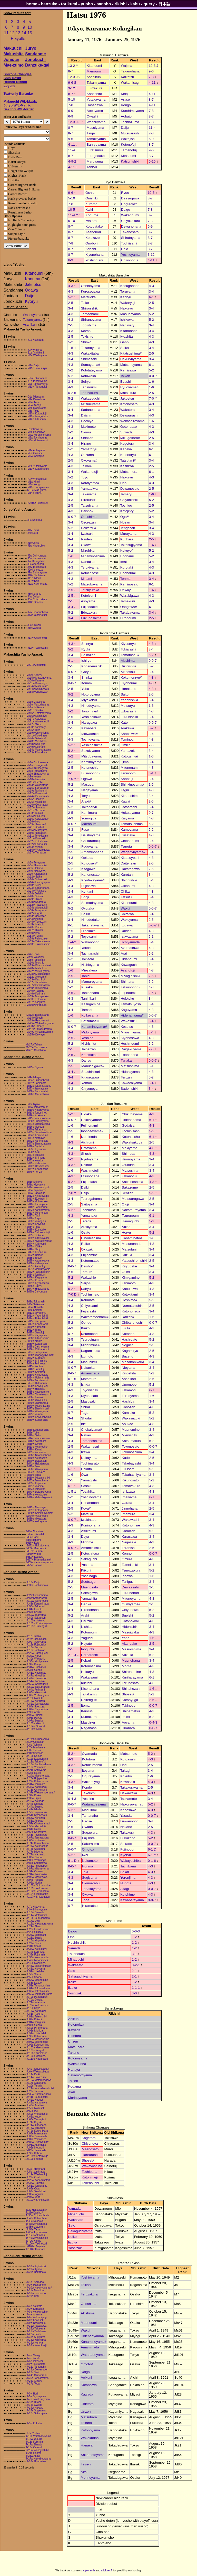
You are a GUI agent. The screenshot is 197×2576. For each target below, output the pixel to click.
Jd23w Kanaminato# (38, 2180)
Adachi (90, 249)
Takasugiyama (131, 545)
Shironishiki (89, 308)
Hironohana (90, 1610)
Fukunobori (130, 1593)
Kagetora (127, 443)
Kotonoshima (91, 1666)
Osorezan (88, 522)
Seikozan (88, 655)
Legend (9, 86)
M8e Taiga (33, 410)
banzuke (49, 4)
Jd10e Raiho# (34, 1756)
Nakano (126, 1827)
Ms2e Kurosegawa (37, 768)
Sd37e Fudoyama (36, 1352)
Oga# (124, 517)
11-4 (152, 128)
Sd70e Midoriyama (37, 1403)
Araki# (86, 801)
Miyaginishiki (130, 976)
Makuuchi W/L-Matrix (20, 101)
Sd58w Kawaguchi (36, 1386)
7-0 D (72, 1294)
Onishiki (91, 198)
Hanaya (74, 2069)
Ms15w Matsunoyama (38, 677)
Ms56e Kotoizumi (36, 999)
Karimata (88, 1300)
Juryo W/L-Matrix (17, 105)
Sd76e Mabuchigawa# (39, 1497)
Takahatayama (92, 925)
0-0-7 (153, 376)
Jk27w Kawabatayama (38, 2458)
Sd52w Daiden (34, 1255)
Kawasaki (127, 1782)
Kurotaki (126, 567)
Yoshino (88, 1799)
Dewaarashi (129, 415)
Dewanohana (131, 226)
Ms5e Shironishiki (36, 865)
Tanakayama (92, 1889)
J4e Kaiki (32, 532)
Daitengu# (89, 1700)
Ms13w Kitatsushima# (38, 965)
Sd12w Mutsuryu (35, 1507)
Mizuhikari (88, 550)
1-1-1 (136, 1988)
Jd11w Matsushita (36, 1915)
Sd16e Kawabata (36, 1441)
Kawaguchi (129, 965)
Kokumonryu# (131, 677)
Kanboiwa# (129, 734)
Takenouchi (76, 1954)
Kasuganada (130, 286)
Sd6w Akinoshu (35, 1307)
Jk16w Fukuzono (36, 2293)
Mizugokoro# (130, 438)
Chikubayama (132, 1114)
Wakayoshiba (130, 1861)
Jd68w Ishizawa (35, 1840)
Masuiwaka (130, 1632)
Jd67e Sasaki (34, 1612)
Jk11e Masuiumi (35, 2290)
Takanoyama (90, 348)
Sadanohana (90, 410)
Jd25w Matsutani (36, 1934)
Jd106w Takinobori (36, 2243)
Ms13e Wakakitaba (37, 785)
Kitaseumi (128, 156)
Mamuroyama (91, 982)
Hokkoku (127, 998)
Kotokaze (92, 238)
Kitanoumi (34, 273)
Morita (126, 1666)
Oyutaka (87, 908)
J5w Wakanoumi (36, 558)
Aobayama (95, 111)
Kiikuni (86, 1570)
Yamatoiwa (89, 488)
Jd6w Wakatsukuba (37, 2071)
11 (6, 33)
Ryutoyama (89, 1159)
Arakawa (127, 728)
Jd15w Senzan (34, 1647)
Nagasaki (129, 1542)
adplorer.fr (107, 2570)
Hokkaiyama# (91, 1120)
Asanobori (93, 232)
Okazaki (87, 1249)
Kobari (86, 1660)
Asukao (127, 1424)
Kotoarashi (129, 807)
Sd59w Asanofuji (35, 1266)
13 (18, 33)
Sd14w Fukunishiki (37, 1318)
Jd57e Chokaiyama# (38, 1823)
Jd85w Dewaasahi (36, 2136)
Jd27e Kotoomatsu (37, 1781)
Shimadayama (92, 903)
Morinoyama (77, 2098)
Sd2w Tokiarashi (35, 1301)
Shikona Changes (18, 74)
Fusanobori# (90, 773)
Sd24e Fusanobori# (37, 1080)
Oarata (127, 1503)
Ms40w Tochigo (35, 990)
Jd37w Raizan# (35, 2183)
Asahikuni (30, 324)
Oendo (86, 1322)
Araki (85, 1615)
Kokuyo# (127, 550)
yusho (87, 4)
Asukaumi (88, 1531)
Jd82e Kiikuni (34, 2019)
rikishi (121, 4)
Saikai (125, 348)
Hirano (86, 443)
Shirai (85, 1407)
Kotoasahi (127, 1759)
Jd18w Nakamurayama (39, 1923)
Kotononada (131, 1311)
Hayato (86, 1643)
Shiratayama (130, 238)
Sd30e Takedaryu (36, 1129)
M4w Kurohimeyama (39, 434)
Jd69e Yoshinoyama (38, 1695)
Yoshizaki (75, 1993)
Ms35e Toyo (33, 730)
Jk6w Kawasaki (35, 2320)
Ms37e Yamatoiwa (36, 982)
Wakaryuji (127, 303)
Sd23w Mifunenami (37, 1212)
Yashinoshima (92, 745)
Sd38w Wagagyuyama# (39, 1355)
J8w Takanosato (36, 566)
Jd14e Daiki (33, 2074)
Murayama (128, 534)
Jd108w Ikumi (34, 1729)
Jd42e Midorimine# (37, 1960)
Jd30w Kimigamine (37, 1661)
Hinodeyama (91, 706)
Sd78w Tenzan (34, 1171)
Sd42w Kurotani (35, 1357)
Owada (87, 1827)
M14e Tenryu (34, 492)
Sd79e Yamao (34, 1414)
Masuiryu (88, 1722)
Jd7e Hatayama (35, 1906)
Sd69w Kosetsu (35, 1280)
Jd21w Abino (33, 1926)
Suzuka (127, 1655)
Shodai (86, 1418)
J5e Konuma (34, 520)
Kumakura (89, 1717)
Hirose (87, 1821)
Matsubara (76, 2047)
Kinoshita (129, 1373)
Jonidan (11, 59)
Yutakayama (96, 99)
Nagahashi (89, 1728)
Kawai (125, 801)
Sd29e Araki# (34, 1341)
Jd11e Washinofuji (36, 2174)
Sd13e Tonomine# (36, 1112)
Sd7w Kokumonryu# (38, 1187)
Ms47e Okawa (34, 930)
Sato (71, 1971)
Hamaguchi (130, 1221)
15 (29, 33)
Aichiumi (87, 1142)
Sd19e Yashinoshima (38, 1118)
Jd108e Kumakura (36, 2053)
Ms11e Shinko (34, 710)
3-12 (71, 88)
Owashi (92, 116)
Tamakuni (127, 601)
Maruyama (95, 161)
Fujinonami (89, 1125)
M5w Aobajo (34, 405)
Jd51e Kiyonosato (36, 1815)
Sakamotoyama (80, 2075)
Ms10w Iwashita (35, 779)
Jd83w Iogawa (34, 2194)
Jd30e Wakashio (35, 1658)
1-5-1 (72, 348)
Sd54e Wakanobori (37, 1515)
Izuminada (89, 1137)
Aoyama (128, 1722)
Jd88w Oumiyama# (37, 2142)
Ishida (85, 1384)
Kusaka (87, 987)
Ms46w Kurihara (35, 993)
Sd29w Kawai (34, 1449)
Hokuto (86, 1469)
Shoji (85, 897)
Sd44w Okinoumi (36, 1243)
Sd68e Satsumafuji (37, 1091)
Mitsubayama (91, 756)
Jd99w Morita (34, 1882)
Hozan (125, 522)
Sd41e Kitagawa (35, 1138)
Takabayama (130, 612)
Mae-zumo (14, 65)
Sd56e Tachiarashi (36, 1380)
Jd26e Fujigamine (36, 1778)
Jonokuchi (35, 59)
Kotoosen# (89, 863)
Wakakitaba (89, 353)
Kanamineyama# (94, 1027)
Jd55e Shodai (34, 1977)
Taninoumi (88, 387)
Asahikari (129, 1379)
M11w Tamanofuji (37, 386)
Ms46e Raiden (34, 927)
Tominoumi (129, 739)
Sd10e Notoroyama (37, 1109)
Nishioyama (90, 965)
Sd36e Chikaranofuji (38, 1232)
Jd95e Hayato (34, 1717)
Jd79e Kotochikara (37, 2130)
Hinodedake (90, 920)
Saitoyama (89, 1204)
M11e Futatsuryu (37, 368)
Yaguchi (87, 1638)
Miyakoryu (89, 700)
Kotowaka (88, 376)
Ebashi (125, 381)
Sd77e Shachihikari (37, 1408)
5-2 (70, 297)
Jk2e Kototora (34, 2306)
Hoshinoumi (130, 1043)
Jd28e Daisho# (34, 2212)
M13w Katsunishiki (38, 468)
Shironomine (131, 1672)
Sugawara (89, 1832)
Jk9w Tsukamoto (35, 2364)
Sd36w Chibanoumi (37, 1349)
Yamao (86, 1083)
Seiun (85, 914)
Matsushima (130, 1066)
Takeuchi (89, 1793)
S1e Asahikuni (35, 352)
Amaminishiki (91, 1548)
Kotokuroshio (92, 1765)
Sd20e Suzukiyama (37, 1121)
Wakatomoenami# (95, 1317)
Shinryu (87, 644)
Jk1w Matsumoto (36, 2284)
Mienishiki (129, 1435)
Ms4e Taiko (32, 954)
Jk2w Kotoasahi (35, 2308)
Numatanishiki (132, 1306)
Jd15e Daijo (33, 1582)
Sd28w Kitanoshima (37, 1338)
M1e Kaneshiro (36, 399)
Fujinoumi (128, 993)
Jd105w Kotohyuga (37, 2156)
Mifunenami (129, 767)
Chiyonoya (89, 1089)
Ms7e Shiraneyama (37, 773)
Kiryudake (129, 1266)
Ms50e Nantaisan (36, 832)
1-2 (134, 1937)
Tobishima (88, 325)
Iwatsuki (87, 534)
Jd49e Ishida (33, 1809)
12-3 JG (74, 122)
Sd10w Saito (33, 1435)
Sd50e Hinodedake (37, 1374)
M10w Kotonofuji (36, 413)
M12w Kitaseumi (36, 419)
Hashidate (129, 1339)
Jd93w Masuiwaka (36, 1877)
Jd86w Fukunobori (36, 1865)
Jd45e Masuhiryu (36, 1963)
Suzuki (127, 1255)
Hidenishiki (130, 1627)
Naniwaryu (128, 325)
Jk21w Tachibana (36, 2331)
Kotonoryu (128, 455)
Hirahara (128, 1728)
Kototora (88, 1759)
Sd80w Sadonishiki (37, 1419)
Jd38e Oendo (34, 1670)
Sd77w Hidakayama (37, 1288)
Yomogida (88, 818)
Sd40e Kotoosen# (36, 1458)
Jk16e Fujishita (34, 2441)
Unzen (73, 2041)
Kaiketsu (127, 77)
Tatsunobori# (130, 987)
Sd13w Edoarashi (36, 1198)
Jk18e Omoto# (34, 2447)
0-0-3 (136, 1931)
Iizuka (72, 1988)
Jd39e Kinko (33, 1795)
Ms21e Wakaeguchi (37, 721)
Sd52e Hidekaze (35, 1472)
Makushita (14, 54)
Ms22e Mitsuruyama (38, 971)
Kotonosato (128, 404)
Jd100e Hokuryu (35, 1620)
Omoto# (88, 1849)
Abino (126, 1227)
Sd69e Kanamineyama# (39, 1562)
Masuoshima (131, 1649)
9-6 (151, 71)
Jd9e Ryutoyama (36, 1641)
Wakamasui (90, 1446)
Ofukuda (128, 1165)
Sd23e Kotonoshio (36, 1446)
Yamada (74, 1948)
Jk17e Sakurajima (36, 2413)
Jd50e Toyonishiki (36, 1812)
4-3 (70, 286)
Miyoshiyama (131, 1032)
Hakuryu (126, 477)
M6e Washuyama (37, 355)
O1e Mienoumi (35, 396)
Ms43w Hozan (34, 918)
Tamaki (86, 1010)
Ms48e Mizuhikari (36, 741)
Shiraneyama (91, 320)
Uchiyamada (130, 942)
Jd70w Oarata (34, 1999)
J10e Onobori (35, 602)
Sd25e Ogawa (34, 1067)
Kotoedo (128, 1334)
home (31, 4)
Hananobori (90, 1503)
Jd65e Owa (33, 2188)
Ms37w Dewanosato (38, 985)
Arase (125, 99)
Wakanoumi (130, 215)
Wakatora (127, 410)
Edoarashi (128, 711)
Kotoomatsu (90, 1261)
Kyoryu (31, 301)
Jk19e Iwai (32, 2296)
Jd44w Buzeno (34, 1806)
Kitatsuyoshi (130, 858)
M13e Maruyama (36, 490)
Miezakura (89, 970)
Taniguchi (129, 1582)
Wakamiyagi (91, 1782)
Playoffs (18, 38)
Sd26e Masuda (35, 1126)
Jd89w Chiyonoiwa (37, 1709)
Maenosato (89, 1587)
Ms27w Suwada (35, 807)
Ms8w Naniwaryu (36, 871)
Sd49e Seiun (33, 1466)
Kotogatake (94, 226)
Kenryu (125, 297)
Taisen (73, 2081)
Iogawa (127, 1576)
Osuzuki (87, 1621)
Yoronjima (127, 1877)
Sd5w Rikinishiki (35, 1534)
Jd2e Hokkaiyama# (36, 2209)
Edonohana (129, 1055)
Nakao (86, 1435)
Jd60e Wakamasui (36, 2113)
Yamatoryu (89, 449)
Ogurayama (91, 1776)
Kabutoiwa (130, 1289)
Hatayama (89, 1148)
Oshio (89, 193)
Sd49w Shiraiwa (35, 1372)
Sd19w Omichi (34, 1443)
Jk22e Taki (32, 2372)
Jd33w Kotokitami (36, 1949)
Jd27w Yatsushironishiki (40, 2088)
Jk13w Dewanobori (37, 2369)
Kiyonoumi (128, 683)
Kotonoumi (89, 1632)
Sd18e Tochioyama (37, 1204)
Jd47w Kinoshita (35, 1675)
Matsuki (87, 1514)
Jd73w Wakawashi (36, 2005)
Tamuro (86, 1272)
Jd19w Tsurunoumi (37, 1600)
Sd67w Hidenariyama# (39, 1559)
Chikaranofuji (91, 841)
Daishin (86, 415)
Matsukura (128, 393)
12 (12, 33)
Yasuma (87, 1565)
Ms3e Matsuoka (35, 701)
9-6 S (72, 82)
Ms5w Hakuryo (34, 868)
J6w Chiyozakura (37, 599)
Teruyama (127, 291)
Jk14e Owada (34, 2404)
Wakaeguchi (90, 398)
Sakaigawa (89, 1593)
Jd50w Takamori (35, 1606)
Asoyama (88, 601)
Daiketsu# (88, 528)
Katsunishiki (130, 161)
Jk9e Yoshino (33, 2433)
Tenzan (126, 1077)
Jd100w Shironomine (38, 1885)
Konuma (32, 279)
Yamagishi (89, 1480)
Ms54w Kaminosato (37, 689)
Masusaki (88, 1401)
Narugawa (89, 722)
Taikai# (86, 466)
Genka (86, 1604)
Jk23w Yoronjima (36, 2339)
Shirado (126, 1844)
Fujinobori (127, 1849)
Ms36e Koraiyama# (37, 818)
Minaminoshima (93, 556)
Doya (85, 1536)
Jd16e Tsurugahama (38, 1918)
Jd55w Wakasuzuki (37, 1684)
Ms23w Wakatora (36, 890)
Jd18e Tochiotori (35, 1650)
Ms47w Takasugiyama (39, 1029)
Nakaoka (88, 1368)
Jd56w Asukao (34, 1820)
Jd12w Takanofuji (36, 1761)
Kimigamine (131, 1277)
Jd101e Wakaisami (37, 1888)
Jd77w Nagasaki (35, 1854)
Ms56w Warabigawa (38, 849)
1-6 (151, 381)
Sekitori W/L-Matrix (19, 109)
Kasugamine (90, 1004)
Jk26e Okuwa (34, 2380)
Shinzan (87, 438)
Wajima (126, 66)
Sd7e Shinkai (34, 1310)
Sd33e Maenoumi (36, 1548)
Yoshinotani (94, 260)
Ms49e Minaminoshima (39, 1031)
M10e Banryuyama (38, 487)
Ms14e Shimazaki (36, 879)
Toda (86, 1900)
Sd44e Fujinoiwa (35, 1363)
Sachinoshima (132, 1182)
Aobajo (126, 116)
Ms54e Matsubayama (38, 749)
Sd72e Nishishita (36, 1163)
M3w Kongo (34, 484)
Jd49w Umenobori (36, 1678)
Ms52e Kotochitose (37, 841)
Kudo (126, 1458)
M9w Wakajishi (35, 456)
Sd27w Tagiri (33, 1215)
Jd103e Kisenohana (37, 2047)
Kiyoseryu (128, 644)
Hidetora (74, 2036)
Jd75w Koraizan (35, 1700)
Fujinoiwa (88, 886)
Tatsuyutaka (90, 590)
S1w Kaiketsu (35, 429)
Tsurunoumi (131, 1215)
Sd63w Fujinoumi (36, 1483)
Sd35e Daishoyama (37, 1346)
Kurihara (126, 539)
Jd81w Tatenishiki (36, 2016)
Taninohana (90, 993)
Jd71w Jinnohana (36, 2125)
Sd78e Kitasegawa (37, 1411)
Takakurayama (131, 1787)
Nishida (86, 1627)
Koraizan (128, 1531)
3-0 (134, 1993)
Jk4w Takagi (33, 2355)
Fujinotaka (89, 1182)
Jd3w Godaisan (35, 1741)
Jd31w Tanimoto (35, 1784)
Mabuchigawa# (92, 1066)
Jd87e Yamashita (36, 2139)
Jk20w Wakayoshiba (37, 2450)
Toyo (84, 477)
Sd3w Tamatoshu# (36, 1107)
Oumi (126, 1272)
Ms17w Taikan (34, 1044)
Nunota (125, 1883)
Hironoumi (128, 618)
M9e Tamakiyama (37, 383)
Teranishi (128, 1548)
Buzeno (127, 1356)
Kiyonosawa (130, 1038)
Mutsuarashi (130, 133)
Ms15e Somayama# (37, 787)
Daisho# (87, 511)
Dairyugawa (130, 198)
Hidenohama (131, 1120)
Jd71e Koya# (33, 2122)
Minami (86, 579)
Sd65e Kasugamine (37, 1391)
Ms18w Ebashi (34, 1017)
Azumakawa (130, 948)
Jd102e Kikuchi (35, 1723)
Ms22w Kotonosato (37, 793)
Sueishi (127, 1615)
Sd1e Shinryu (34, 1181)
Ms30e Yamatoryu (36, 727)
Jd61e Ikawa (33, 1829)
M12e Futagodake (37, 416)
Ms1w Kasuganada (37, 765)
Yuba (85, 689)
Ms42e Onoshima (36, 1050)
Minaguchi (76, 1959)
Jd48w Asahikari (35, 2105)
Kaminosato (129, 584)
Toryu (85, 796)
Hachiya (87, 421)
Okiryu (86, 432)
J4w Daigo (33, 596)
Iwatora (91, 221)
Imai (123, 562)
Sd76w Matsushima (37, 1094)
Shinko (86, 342)
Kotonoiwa (76, 2024)
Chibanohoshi (132, 1322)
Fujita (126, 1328)
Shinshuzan (131, 1689)
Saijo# (86, 1283)
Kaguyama (129, 1010)
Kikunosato (130, 1480)
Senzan (127, 1193)
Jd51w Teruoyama (36, 2185)
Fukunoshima (91, 618)
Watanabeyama (94, 1804)
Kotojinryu (127, 511)
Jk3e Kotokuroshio (36, 2311)
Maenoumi (89, 824)
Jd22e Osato (33, 2177)
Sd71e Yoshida (35, 1486)
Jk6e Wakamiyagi (36, 2317)
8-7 (70, 71)
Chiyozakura (130, 221)
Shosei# (128, 1694)
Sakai (124, 1872)
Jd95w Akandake (36, 2144)
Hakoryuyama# (131, 1804)
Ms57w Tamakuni (36, 852)
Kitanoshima (130, 796)
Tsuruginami (90, 1339)
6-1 (151, 297)
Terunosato (130, 1683)
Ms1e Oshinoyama (37, 762)
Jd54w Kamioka (35, 1681)
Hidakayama (130, 1072)
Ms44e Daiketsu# (36, 738)
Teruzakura (89, 393)
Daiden (126, 931)
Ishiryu (86, 660)
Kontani (87, 891)
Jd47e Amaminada (36, 2223)
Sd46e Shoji (33, 1249)
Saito (124, 694)
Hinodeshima (91, 1238)
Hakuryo (126, 308)
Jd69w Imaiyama (36, 1614)
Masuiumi (89, 1810)
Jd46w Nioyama (35, 1968)
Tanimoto (129, 1283)
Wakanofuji (89, 472)
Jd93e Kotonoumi (36, 2036)
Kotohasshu (131, 1137)
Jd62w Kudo (33, 2116)
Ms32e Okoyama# (36, 976)
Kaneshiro (94, 94)
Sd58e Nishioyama (37, 1263)
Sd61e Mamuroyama (38, 1269)
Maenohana (131, 1660)
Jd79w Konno (33, 2240)
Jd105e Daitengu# (36, 1626)
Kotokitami (130, 1294)
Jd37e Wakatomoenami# (40, 1792)
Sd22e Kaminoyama (38, 1210)
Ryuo (125, 193)
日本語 (164, 4)
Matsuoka (88, 297)
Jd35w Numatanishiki (38, 2094)
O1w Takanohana (37, 378)
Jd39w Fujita (33, 1798)
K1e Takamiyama (37, 381)
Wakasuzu (128, 1021)
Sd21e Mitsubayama (38, 1124)
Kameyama (129, 829)
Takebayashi (131, 1463)
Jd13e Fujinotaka (36, 1644)
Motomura (88, 1379)
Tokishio (87, 336)
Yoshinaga (89, 1576)
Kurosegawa (90, 291)
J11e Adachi (34, 578)
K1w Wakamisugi (37, 478)
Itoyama (88, 1770)
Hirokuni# (88, 500)
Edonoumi (128, 573)
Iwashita (126, 336)
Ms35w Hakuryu (35, 816)
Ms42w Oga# (34, 913)
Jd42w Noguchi (35, 2099)
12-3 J (153, 66)
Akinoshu (128, 672)
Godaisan (129, 1125)
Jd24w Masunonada (38, 1775)
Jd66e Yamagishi (36, 2119)
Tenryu (92, 167)
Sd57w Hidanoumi (36, 1383)
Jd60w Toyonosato (36, 2232)
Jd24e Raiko (33, 1772)
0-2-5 (72, 393)
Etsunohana (90, 1176)
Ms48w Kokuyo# (35, 744)
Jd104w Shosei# (35, 1726)
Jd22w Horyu (33, 1655)
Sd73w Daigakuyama (38, 1491)
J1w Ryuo (33, 530)
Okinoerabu (91, 1883)
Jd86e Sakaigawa (36, 1863)
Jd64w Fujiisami (35, 1689)
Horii (123, 1765)
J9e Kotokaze (35, 569)
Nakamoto (90, 1861)
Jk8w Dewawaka (35, 2323)
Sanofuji (127, 779)
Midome (87, 1542)
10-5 (151, 193)
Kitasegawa (90, 1077)
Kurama (91, 204)
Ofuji (125, 1204)
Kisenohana (90, 1689)
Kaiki (89, 209)
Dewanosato (129, 488)
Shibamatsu (131, 1711)
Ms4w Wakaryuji (35, 957)
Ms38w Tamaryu (35, 1026)
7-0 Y (153, 398)
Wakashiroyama (132, 421)
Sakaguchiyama (80, 1976)
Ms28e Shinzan (35, 896)
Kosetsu (127, 1027)
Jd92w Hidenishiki (36, 2033)
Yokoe (86, 948)
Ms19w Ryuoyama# (37, 1020)
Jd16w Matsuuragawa (38, 2080)
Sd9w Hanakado (35, 1193)
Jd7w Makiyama (35, 1747)
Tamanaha (90, 1816)
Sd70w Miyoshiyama (38, 1405)
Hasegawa (95, 105)
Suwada (126, 432)
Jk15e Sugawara (36, 2410)
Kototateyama (91, 370)
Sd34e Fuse (33, 1226)
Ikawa (85, 1452)
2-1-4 (72, 1655)
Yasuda (126, 1816)
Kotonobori (89, 1334)
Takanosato (130, 232)
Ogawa (31, 290)
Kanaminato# (132, 1238)
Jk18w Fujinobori (36, 2266)
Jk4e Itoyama (34, 2314)
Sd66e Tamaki (34, 1397)
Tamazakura (131, 1486)
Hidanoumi (129, 959)
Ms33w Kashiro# (35, 979)
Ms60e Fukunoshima (38, 944)
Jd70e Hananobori (36, 1996)
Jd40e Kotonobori (36, 2218)
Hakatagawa (130, 869)
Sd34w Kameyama (37, 1135)
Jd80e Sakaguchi (36, 1617)
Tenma (125, 579)
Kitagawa (88, 869)
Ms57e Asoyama (35, 1002)
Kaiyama (127, 818)
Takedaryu (89, 807)
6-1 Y (152, 1855)
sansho (103, 4)
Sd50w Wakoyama (37, 1469)
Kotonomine (131, 1525)
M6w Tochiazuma (37, 437)
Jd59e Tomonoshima (38, 1985)
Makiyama (129, 1148)
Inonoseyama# (92, 1131)
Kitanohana (128, 331)
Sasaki (86, 1486)
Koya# (86, 1508)
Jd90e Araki (33, 1712)
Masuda (87, 784)
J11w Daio (33, 581)
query (149, 4)
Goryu (86, 672)
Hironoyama (131, 1159)
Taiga (91, 133)
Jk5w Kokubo (34, 2423)
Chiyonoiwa (131, 1610)
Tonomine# (89, 711)
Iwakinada (88, 1520)
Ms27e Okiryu (34, 724)
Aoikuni (74, 2019)
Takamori (129, 1390)
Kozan (86, 331)
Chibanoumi (130, 841)
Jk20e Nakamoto (36, 2272)
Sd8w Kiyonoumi (35, 1190)
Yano (126, 1638)
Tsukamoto (128, 1799)
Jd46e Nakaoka (35, 2221)
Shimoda (128, 1154)
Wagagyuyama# (133, 852)
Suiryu (86, 381)
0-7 (151, 666)
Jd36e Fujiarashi (35, 1954)
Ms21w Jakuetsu (35, 665)
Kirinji (125, 94)
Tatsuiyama (89, 505)
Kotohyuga (130, 1700)
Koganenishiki (92, 666)
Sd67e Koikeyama (36, 1521)
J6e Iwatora (34, 627)
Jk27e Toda (33, 2383)
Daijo (29, 296)
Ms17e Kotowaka (36, 718)
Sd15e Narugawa (36, 1321)
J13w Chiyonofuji (37, 637)
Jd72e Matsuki (34, 1698)
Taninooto (128, 773)
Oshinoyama (90, 286)
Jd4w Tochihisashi (36, 1639)
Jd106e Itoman (34, 2158)
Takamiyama (32, 320)
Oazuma (87, 455)
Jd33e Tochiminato (37, 1585)
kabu (135, 4)
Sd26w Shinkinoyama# (39, 1513)
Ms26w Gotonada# (37, 804)
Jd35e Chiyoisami (36, 1789)
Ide (83, 1424)
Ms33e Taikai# (34, 813)
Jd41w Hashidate (36, 1672)
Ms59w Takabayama (38, 941)
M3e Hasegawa (36, 432)
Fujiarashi (88, 1311)
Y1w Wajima (34, 349)
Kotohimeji (128, 1894)
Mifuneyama (131, 1598)
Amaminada (90, 1373)
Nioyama (128, 1368)
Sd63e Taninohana (37, 1480)
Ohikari (126, 891)
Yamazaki (128, 751)
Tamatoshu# (130, 655)
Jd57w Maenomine (37, 1980)
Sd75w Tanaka (34, 1565)
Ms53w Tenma (34, 935)
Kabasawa (128, 1810)
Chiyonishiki (129, 500)
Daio (124, 249)
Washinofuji (89, 1170)
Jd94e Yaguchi (34, 1879)
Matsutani (129, 1249)
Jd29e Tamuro (34, 2091)
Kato (124, 722)
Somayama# (90, 365)
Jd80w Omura (34, 1857)
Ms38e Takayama (36, 910)
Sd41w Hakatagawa (37, 1463)
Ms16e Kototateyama (38, 713)
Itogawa (127, 925)
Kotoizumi (88, 595)
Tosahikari (88, 1491)
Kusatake (128, 835)
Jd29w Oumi (33, 1943)
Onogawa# (128, 607)
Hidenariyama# (132, 1015)
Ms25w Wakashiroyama (40, 1023)
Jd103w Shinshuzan (38, 2199)
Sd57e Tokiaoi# (35, 1154)
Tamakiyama (96, 139)
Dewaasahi (130, 1587)
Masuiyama (95, 128)
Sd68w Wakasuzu (36, 1400)
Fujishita (88, 1838)
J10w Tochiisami (36, 575)
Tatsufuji (127, 897)
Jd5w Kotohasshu (36, 1598)
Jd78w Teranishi (35, 2127)
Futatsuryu (95, 150)
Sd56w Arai (33, 1152)
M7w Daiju (33, 365)
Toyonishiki (89, 1390)
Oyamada (89, 1754)
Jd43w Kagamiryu (36, 2102)
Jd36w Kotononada (37, 1957)
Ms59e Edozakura (36, 752)
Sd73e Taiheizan (35, 1489)
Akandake (129, 1643)
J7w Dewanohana (37, 612)
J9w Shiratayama (37, 572)
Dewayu (126, 590)
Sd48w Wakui (33, 1554)
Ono (71, 1937)
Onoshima (88, 517)
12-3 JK (74, 77)
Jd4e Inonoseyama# (38, 2068)
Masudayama (130, 314)
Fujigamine (89, 1255)
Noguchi (128, 1345)
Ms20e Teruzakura (36, 1047)
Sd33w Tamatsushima (39, 1132)
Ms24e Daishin (34, 893)
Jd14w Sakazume (36, 2077)
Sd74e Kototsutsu (36, 1494)
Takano (73, 2053)
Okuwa (87, 1894)
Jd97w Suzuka (34, 1720)
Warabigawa (129, 595)
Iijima (125, 762)
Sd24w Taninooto (36, 1083)
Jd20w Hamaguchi (36, 1653)
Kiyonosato (89, 1396)
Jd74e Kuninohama (37, 1843)
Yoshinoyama (91, 1497)
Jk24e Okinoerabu (36, 2375)
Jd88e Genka (34, 2025)
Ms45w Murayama (36, 830)
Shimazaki (88, 359)
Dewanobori (129, 1821)
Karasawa (129, 1536)
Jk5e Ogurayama (36, 2396)
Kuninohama (90, 1525)
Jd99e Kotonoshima (37, 2044)
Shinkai (87, 677)
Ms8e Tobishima (35, 959)
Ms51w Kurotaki (35, 838)
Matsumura (128, 472)
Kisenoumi (128, 903)
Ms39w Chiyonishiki (37, 732)
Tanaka (126, 1060)
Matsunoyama (131, 365)
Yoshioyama (130, 254)
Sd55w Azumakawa (37, 1260)
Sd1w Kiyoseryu (35, 1184)
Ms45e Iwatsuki (35, 924)
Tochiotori (88, 1210)
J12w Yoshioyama (37, 647)
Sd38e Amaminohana (38, 1455)
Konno (127, 1553)
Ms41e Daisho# (35, 827)
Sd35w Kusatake (36, 1229)
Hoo (123, 483)
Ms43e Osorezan (36, 916)
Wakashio (88, 1277)
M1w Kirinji (33, 481)
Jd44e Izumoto (34, 1803)
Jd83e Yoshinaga (36, 1860)
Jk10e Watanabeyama (38, 2436)
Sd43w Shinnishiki (36, 1360)
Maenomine (131, 1429)
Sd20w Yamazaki (36, 1327)
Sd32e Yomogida (36, 1221)
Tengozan (127, 528)
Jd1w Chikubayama (37, 1739)
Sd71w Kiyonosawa (37, 1283)
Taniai (85, 976)
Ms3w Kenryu (34, 675)
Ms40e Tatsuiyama (37, 988)
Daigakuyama (131, 1049)
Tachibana (128, 1866)
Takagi (125, 1770)
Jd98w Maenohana (37, 2041)
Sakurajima (90, 1844)
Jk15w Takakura (35, 2328)
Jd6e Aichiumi (34, 1744)
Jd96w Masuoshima (37, 2039)
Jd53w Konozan (35, 1817)
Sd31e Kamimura (36, 1452)
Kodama (74, 2086)
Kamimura (89, 813)
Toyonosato (130, 1446)
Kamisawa (128, 370)
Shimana (127, 982)
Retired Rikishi (15, 82)
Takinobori (129, 1705)
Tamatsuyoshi (131, 1004)
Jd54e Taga (33, 2229)
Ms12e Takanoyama (37, 1014)
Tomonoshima (91, 1441)
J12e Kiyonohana (37, 583)
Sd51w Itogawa (34, 1556)
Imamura (128, 1514)
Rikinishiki (128, 666)
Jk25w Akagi (33, 2455)
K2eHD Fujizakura (37, 502)
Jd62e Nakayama (36, 1832)
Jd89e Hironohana (36, 2027)
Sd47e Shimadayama (38, 1143)
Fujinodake (89, 607)
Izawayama (129, 936)
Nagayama (89, 790)
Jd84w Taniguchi (35, 2022)
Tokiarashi (128, 649)
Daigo (125, 209)
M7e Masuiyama (36, 408)
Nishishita (88, 1043)
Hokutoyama (130, 813)
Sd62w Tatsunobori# (38, 1271)
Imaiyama (129, 1497)
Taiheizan (88, 1049)
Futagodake (96, 156)
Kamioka (128, 1413)
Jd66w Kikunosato (36, 1692)
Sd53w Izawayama (37, 1088)
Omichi (126, 745)
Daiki (85, 1187)
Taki (85, 1872)
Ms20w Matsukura (36, 968)
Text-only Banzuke (18, 93)
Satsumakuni (132, 1441)
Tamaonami (89, 314)
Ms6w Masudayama (37, 704)
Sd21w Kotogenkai (37, 1510)
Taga (84, 1413)
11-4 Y (73, 215)
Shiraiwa (127, 914)
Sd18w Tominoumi (36, 1207)
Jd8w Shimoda (34, 1753)
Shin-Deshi (12, 78)
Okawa (86, 545)
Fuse (85, 829)
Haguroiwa (129, 204)
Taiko (85, 303)
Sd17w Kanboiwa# (37, 1324)
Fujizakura (94, 88)
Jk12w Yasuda (34, 2439)
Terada (86, 1221)
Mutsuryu (128, 706)
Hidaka (86, 1114)
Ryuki (85, 649)
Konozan (128, 1407)
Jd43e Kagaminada (37, 1603)
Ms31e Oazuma (35, 810)
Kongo (126, 105)
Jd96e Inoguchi (35, 2147)
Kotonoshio (89, 767)
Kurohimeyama (132, 111)
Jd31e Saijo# (33, 1946)
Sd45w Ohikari (34, 1246)
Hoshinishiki (77, 1942)
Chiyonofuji (129, 260)
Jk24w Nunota (34, 2342)
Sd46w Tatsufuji (35, 1369)
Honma (87, 1866)
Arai (124, 953)
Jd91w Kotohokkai (36, 1874)
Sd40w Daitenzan (36, 1460)
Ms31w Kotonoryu (36, 683)
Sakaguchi (89, 1559)
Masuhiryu (89, 1362)
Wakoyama (129, 920)
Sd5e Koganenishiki (37, 1429)
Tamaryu (126, 494)
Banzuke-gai (37, 65)
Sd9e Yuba (32, 1432)
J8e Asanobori (35, 564)
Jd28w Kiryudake (36, 1940)
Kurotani (127, 875)
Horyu (126, 1232)
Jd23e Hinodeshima (37, 1929)
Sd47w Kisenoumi (36, 1252)
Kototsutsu (89, 1055)
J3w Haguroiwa (36, 545)
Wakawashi (130, 1520)
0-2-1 (136, 1965)
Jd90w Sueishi (34, 1715)
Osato (85, 1232)
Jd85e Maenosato (36, 2133)
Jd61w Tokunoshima (38, 1988)
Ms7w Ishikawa (35, 707)
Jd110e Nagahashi (37, 2058)
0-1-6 (72, 1379)
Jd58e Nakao (34, 1982)
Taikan (125, 376)
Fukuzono (127, 1838)
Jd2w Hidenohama (37, 1595)
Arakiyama (89, 1227)
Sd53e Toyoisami (36, 1149)
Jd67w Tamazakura (37, 1837)
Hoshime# (129, 1300)
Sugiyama (89, 1877)
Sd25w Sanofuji (35, 1332)
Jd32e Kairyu (33, 1664)
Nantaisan (88, 562)
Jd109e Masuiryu (36, 2056)
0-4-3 (153, 1722)
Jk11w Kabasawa (36, 2325)
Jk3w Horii (32, 2393)
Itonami (87, 683)
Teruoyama (130, 1396)
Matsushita (130, 1170)
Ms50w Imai (33, 933)
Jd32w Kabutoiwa (36, 1787)
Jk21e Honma (34, 2453)
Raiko (85, 1244)
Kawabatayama (132, 1900)
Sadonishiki (129, 1089)
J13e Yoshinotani (37, 615)
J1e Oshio (33, 542)
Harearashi (89, 1655)
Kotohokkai (130, 1621)
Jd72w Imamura (35, 2002)
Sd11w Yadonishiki (37, 1315)
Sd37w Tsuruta (34, 1551)
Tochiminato (90, 1294)
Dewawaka (128, 1793)
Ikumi (126, 1717)
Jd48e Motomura (35, 2226)
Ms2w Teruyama (35, 862)
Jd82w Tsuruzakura (37, 1703)
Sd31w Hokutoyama (38, 1545)
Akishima (127, 660)
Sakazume (130, 1187)
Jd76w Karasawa (36, 2011)
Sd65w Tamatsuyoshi (38, 1394)
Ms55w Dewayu (35, 1034)
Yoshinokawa (91, 717)
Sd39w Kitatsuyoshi (37, 1238)
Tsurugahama (91, 1199)
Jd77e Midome (34, 1851)
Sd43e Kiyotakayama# (39, 1240)
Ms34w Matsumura (37, 686)
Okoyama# (89, 460)
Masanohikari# (133, 1362)
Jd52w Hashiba (35, 1971)
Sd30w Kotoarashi (36, 1343)
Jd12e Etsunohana (37, 1758)
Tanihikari (88, 998)
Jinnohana (130, 1508)
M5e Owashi (34, 453)
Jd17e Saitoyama (36, 2082)
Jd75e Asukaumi (35, 1848)
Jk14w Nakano (34, 2407)
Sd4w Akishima (34, 1531)
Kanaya (126, 449)
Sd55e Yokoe (34, 1257)
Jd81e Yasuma (34, 2013)
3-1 (134, 1954)
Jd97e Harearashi (36, 2150)
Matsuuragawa (133, 1199)
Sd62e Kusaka (34, 1160)
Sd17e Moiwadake (36, 1201)
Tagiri (125, 790)
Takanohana (130, 71)
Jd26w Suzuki (34, 1937)
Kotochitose (90, 573)
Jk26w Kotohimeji (36, 2345)
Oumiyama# (131, 1604)
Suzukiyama (90, 751)
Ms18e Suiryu (34, 885)
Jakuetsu (33, 284)
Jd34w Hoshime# (36, 1667)
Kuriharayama (132, 1677)
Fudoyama (89, 846)
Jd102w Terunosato (37, 1891)
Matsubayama (91, 584)
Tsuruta (126, 846)
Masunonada (132, 1244)
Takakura (127, 1832)
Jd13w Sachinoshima (38, 1764)
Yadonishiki (129, 700)
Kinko (85, 1328)
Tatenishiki (130, 1565)
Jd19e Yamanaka (36, 1767)
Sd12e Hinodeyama (37, 1195)
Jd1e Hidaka (33, 1636)
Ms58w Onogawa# (37, 691)
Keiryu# (87, 1711)
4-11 (152, 82)
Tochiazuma (130, 122)
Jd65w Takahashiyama (39, 1994)
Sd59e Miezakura (36, 1518)
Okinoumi (128, 886)
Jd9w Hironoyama (36, 1909)
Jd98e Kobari (34, 2153)
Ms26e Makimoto (36, 801)
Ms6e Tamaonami (36, 770)
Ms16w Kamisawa (36, 715)
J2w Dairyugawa (36, 555)
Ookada (87, 858)
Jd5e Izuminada (35, 2171)
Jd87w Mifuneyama (37, 1868)
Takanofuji (129, 1176)
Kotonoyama (77, 2058)
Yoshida (87, 1038)
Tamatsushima (132, 824)
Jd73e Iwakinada (35, 2235)
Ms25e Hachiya (35, 799)
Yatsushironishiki (134, 1261)
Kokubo (126, 1776)
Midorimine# (90, 1345)
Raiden (86, 539)
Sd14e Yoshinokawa (38, 1438)
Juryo (30, 48)
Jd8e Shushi (33, 1750)
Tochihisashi (131, 1131)
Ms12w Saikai (34, 876)
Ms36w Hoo (33, 821)
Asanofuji (128, 970)
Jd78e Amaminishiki (37, 2238)
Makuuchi (13, 48)
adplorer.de (89, 2570)
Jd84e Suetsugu (35, 1706)
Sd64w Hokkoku (35, 1388)
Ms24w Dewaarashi (37, 796)
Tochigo (126, 505)
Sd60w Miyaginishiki (38, 1477)
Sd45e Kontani (34, 1366)
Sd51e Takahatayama (38, 1085)
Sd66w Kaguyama (36, 1277)
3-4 (151, 291)
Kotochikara (90, 1553)
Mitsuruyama (90, 404)
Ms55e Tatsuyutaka (37, 996)
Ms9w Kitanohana (36, 873)
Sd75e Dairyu (34, 1286)
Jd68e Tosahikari (36, 2191)
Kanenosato (90, 875)
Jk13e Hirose (33, 2402)
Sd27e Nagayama (36, 1335)
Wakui (125, 908)
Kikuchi (86, 1683)
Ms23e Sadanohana (38, 887)
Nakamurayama (134, 1210)
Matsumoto (128, 1754)
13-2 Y (73, 66)
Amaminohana (92, 852)
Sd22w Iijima (33, 1329)
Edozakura (89, 612)
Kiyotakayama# (93, 880)
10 (29, 27)
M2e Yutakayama (37, 466)
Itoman (86, 1705)
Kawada (74, 2030)
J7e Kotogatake (36, 561)
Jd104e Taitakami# (37, 1894)
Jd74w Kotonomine (37, 1846)
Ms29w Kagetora (36, 902)
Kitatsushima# (131, 353)
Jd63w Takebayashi (37, 1991)
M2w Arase (33, 402)
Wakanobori (90, 942)
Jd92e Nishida (34, 2030)
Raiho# (86, 1165)
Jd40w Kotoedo (35, 1801)
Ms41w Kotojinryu (36, 735)
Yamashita (89, 1598)
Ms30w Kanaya (35, 680)
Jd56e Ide (32, 2111)
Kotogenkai (129, 756)
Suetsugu (88, 1582)
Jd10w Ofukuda (35, 1912)
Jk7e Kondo (33, 2358)
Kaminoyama (91, 762)
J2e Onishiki (34, 625)
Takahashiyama (134, 1475)
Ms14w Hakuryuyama (38, 882)
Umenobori (130, 1384)
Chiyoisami (89, 1306)
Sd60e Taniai (33, 1474)
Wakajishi (128, 139)
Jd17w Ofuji (33, 1920)
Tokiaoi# (87, 959)
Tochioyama (90, 739)
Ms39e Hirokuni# (36, 824)
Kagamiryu (130, 1351)
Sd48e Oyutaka (35, 1146)
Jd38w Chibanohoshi (38, 2215)
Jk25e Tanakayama (37, 2378)
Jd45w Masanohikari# (38, 1965)
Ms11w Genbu (34, 782)
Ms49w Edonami (35, 746)
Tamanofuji (129, 150)
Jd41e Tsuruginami (37, 2097)
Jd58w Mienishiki (36, 1826)
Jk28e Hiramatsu (36, 2461)
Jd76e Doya (33, 2008)
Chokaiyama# (91, 1429)
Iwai (85, 1855)
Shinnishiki (129, 880)
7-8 (151, 77)
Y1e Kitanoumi (35, 339)
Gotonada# (128, 427)
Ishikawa (127, 320)
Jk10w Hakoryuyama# (39, 2287)
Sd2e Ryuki (33, 1104)
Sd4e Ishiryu (33, 1077)
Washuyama (32, 315)
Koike (72, 1982)
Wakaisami (89, 1677)
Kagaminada (90, 1351)
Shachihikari (90, 1072)
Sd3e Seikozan (35, 1304)
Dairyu (86, 1060)
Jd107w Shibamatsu (38, 1896)
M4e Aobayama (36, 450)
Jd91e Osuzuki (34, 1871)
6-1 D (152, 1849)
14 (24, 33)
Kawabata (88, 728)
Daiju (125, 128)
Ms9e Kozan (33, 776)
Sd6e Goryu (32, 1537)
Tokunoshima (132, 1452)
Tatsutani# (128, 460)
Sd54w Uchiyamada (37, 1377)
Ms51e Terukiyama (37, 835)
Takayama (88, 494)
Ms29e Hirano (34, 899)
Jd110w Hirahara (35, 2249)
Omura (127, 1559)
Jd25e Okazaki (34, 1932)
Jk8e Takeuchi (34, 2361)
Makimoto (88, 427)
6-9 (70, 111)
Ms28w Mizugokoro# (38, 973)
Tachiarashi (89, 953)
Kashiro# (127, 466)
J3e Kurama (34, 593)
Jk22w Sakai (33, 2334)
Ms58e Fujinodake (36, 938)
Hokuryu (87, 1672)
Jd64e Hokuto (34, 1609)
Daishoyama (90, 835)
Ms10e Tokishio (35, 962)
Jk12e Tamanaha (36, 2366)
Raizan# (128, 1317)
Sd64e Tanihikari (35, 1274)
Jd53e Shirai (33, 1974)
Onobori (91, 243)
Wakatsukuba (132, 1142)
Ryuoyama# (129, 387)
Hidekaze (88, 931)
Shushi (86, 1154)
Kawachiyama (131, 1083)
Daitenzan (128, 863)
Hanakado (128, 689)
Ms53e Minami (34, 847)
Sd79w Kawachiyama (38, 1417)
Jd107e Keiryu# (35, 2050)
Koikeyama (89, 1015)
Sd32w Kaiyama (35, 1224)
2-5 (70, 303)
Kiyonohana (94, 254)
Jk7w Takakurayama (38, 2399)
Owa (84, 1475)
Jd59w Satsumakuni (38, 1686)
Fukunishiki (129, 717)
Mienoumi (94, 71)
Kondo (87, 1787)
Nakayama (89, 1458)
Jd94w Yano (33, 2197)
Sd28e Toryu (33, 1218)
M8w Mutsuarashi (37, 440)
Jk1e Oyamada (35, 2282)
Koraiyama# (90, 483)
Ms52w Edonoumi (36, 844)
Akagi (124, 1889)
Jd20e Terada (34, 2085)
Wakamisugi (130, 82)
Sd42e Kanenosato (37, 1140)
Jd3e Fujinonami (35, 2168)
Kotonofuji (128, 144)
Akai (71, 2092)
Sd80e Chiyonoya (36, 1291)
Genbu (125, 342)
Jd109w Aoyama (35, 2246)
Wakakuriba (77, 2064)
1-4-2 (72, 942)
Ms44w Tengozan (36, 921)
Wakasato (75, 1965)
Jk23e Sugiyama (35, 2337)
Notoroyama (90, 694)
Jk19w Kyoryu (34, 2269)
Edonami (127, 556)
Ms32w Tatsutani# (36, 904)
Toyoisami (88, 936)
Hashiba (128, 1401)
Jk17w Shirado (34, 2444)
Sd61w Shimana (35, 1157)
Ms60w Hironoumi (36, 1004)
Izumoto (87, 1356)
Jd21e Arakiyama (36, 1770)
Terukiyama (89, 567)
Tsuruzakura (131, 1570)
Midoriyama (90, 1032)
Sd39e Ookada (35, 1235)
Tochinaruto (90, 1463)
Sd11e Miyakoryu (36, 1312)
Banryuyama (96, 144)
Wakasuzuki (131, 1418)
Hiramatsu (90, 1906)
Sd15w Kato (33, 1542)
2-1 (134, 1971)
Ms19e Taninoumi (36, 790)
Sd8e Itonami (33, 1539)
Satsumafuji (90, 1021)
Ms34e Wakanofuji (36, 907)
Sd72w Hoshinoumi (37, 1166)
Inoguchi (87, 1649)
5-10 (71, 99)
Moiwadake (89, 734)
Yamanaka (89, 1215)
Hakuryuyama (130, 359)
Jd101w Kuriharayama (39, 1623)
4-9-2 (72, 161)
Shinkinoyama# (132, 784)
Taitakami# (89, 1694)
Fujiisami (128, 1469)
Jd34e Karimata (35, 1951)
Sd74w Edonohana (37, 1169)
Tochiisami (129, 243)
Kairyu (86, 1289)
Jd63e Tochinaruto (36, 1834)
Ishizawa (128, 1491)
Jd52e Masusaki (35, 2108)
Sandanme (35, 54)
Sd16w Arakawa (35, 1115)
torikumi (69, 4)
